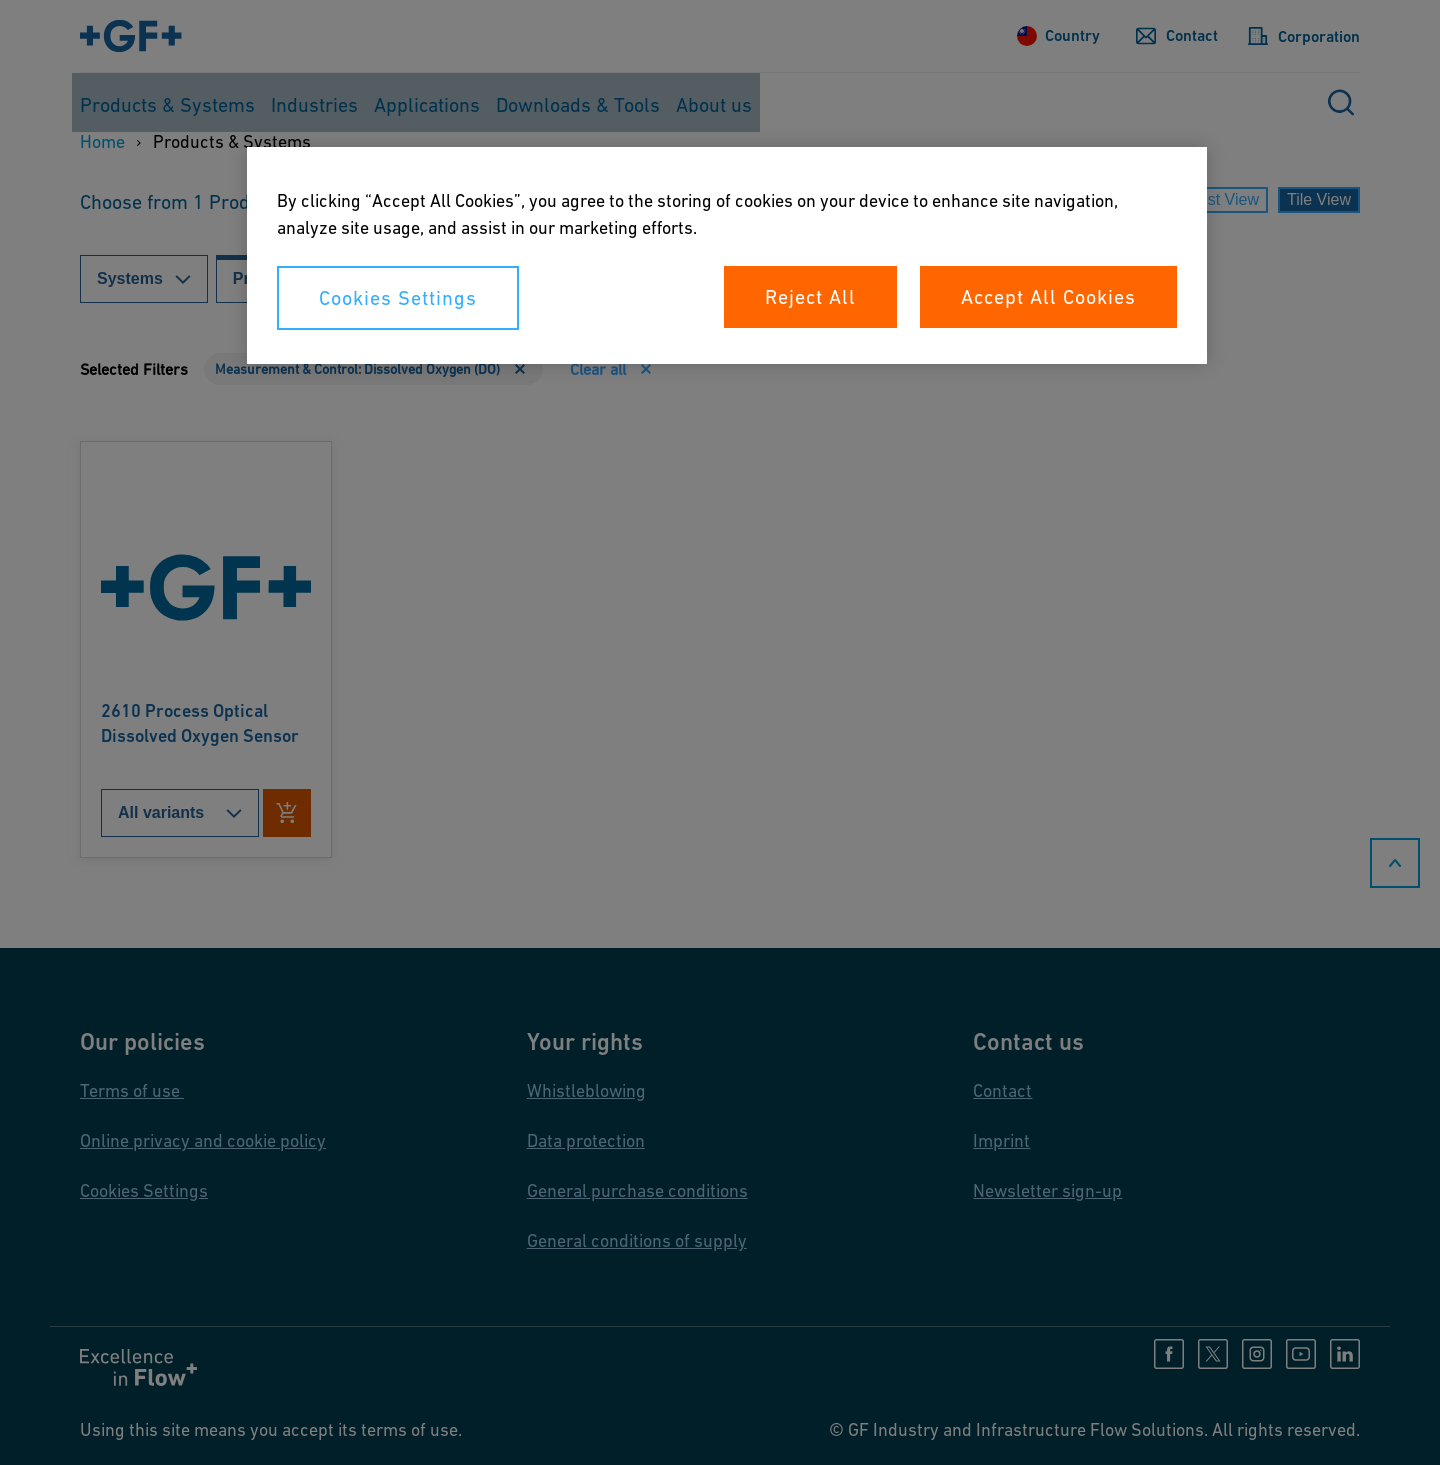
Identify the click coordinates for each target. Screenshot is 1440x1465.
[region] (727, 255)
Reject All (810, 297)
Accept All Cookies (1048, 297)
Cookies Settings (398, 298)
